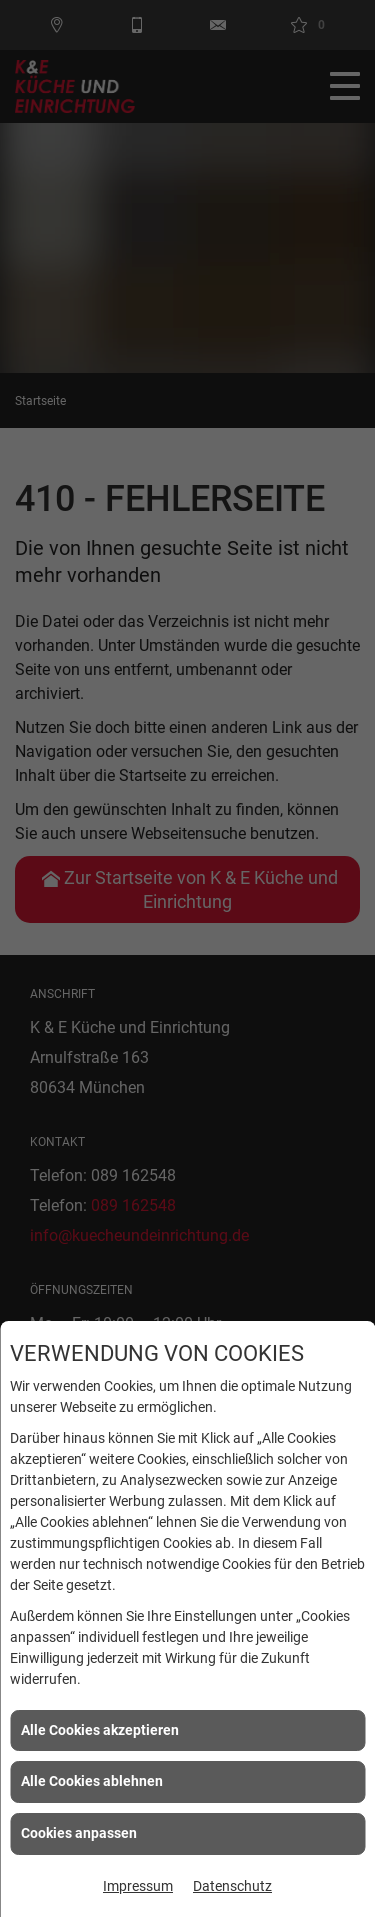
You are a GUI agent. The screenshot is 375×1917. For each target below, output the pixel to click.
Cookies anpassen (79, 1833)
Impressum (138, 1886)
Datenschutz (232, 1886)
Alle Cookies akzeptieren (100, 1730)
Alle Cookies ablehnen (92, 1781)
